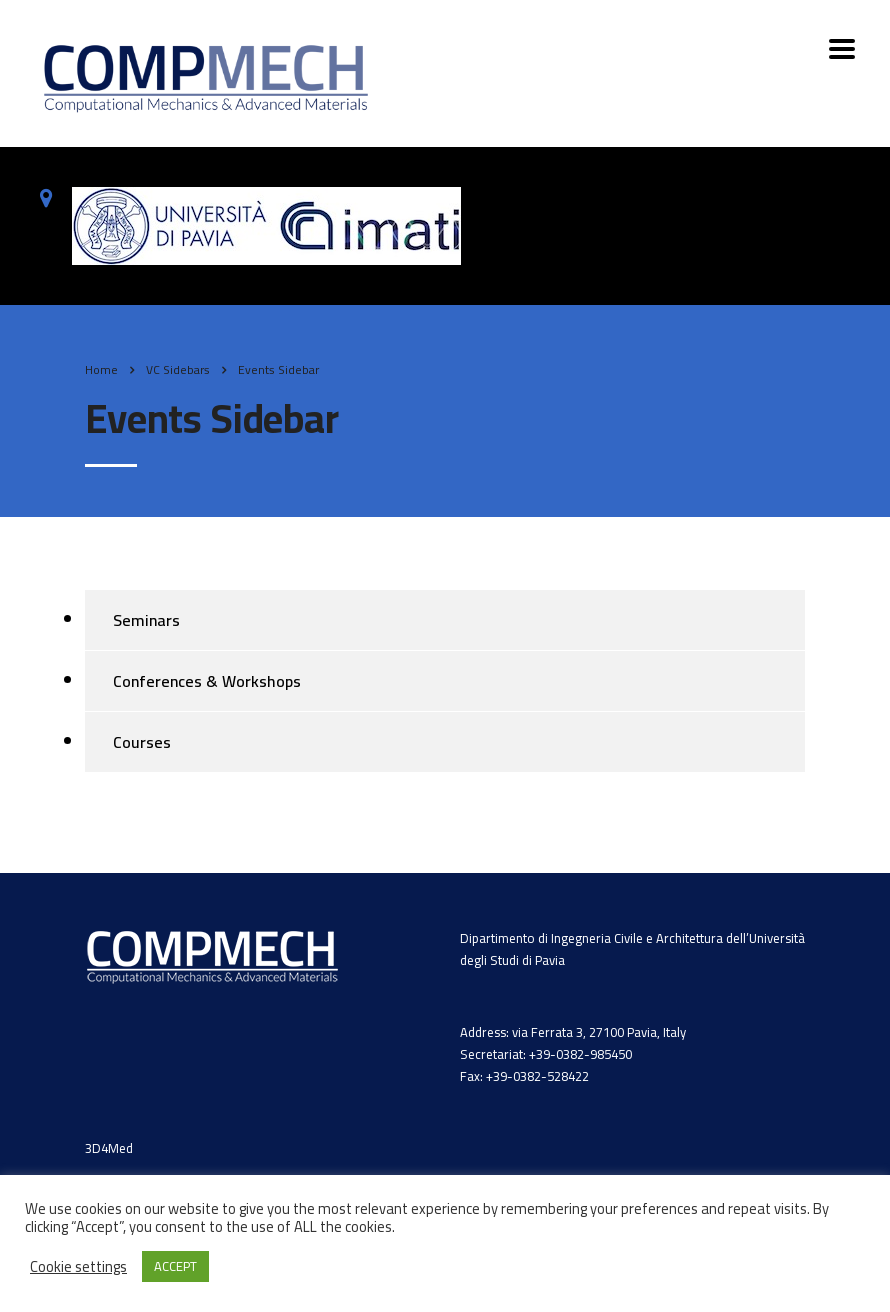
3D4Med (109, 1148)
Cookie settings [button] (78, 1267)
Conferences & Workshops (207, 681)
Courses (142, 742)
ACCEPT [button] (175, 1266)
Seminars (146, 620)
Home (101, 369)
